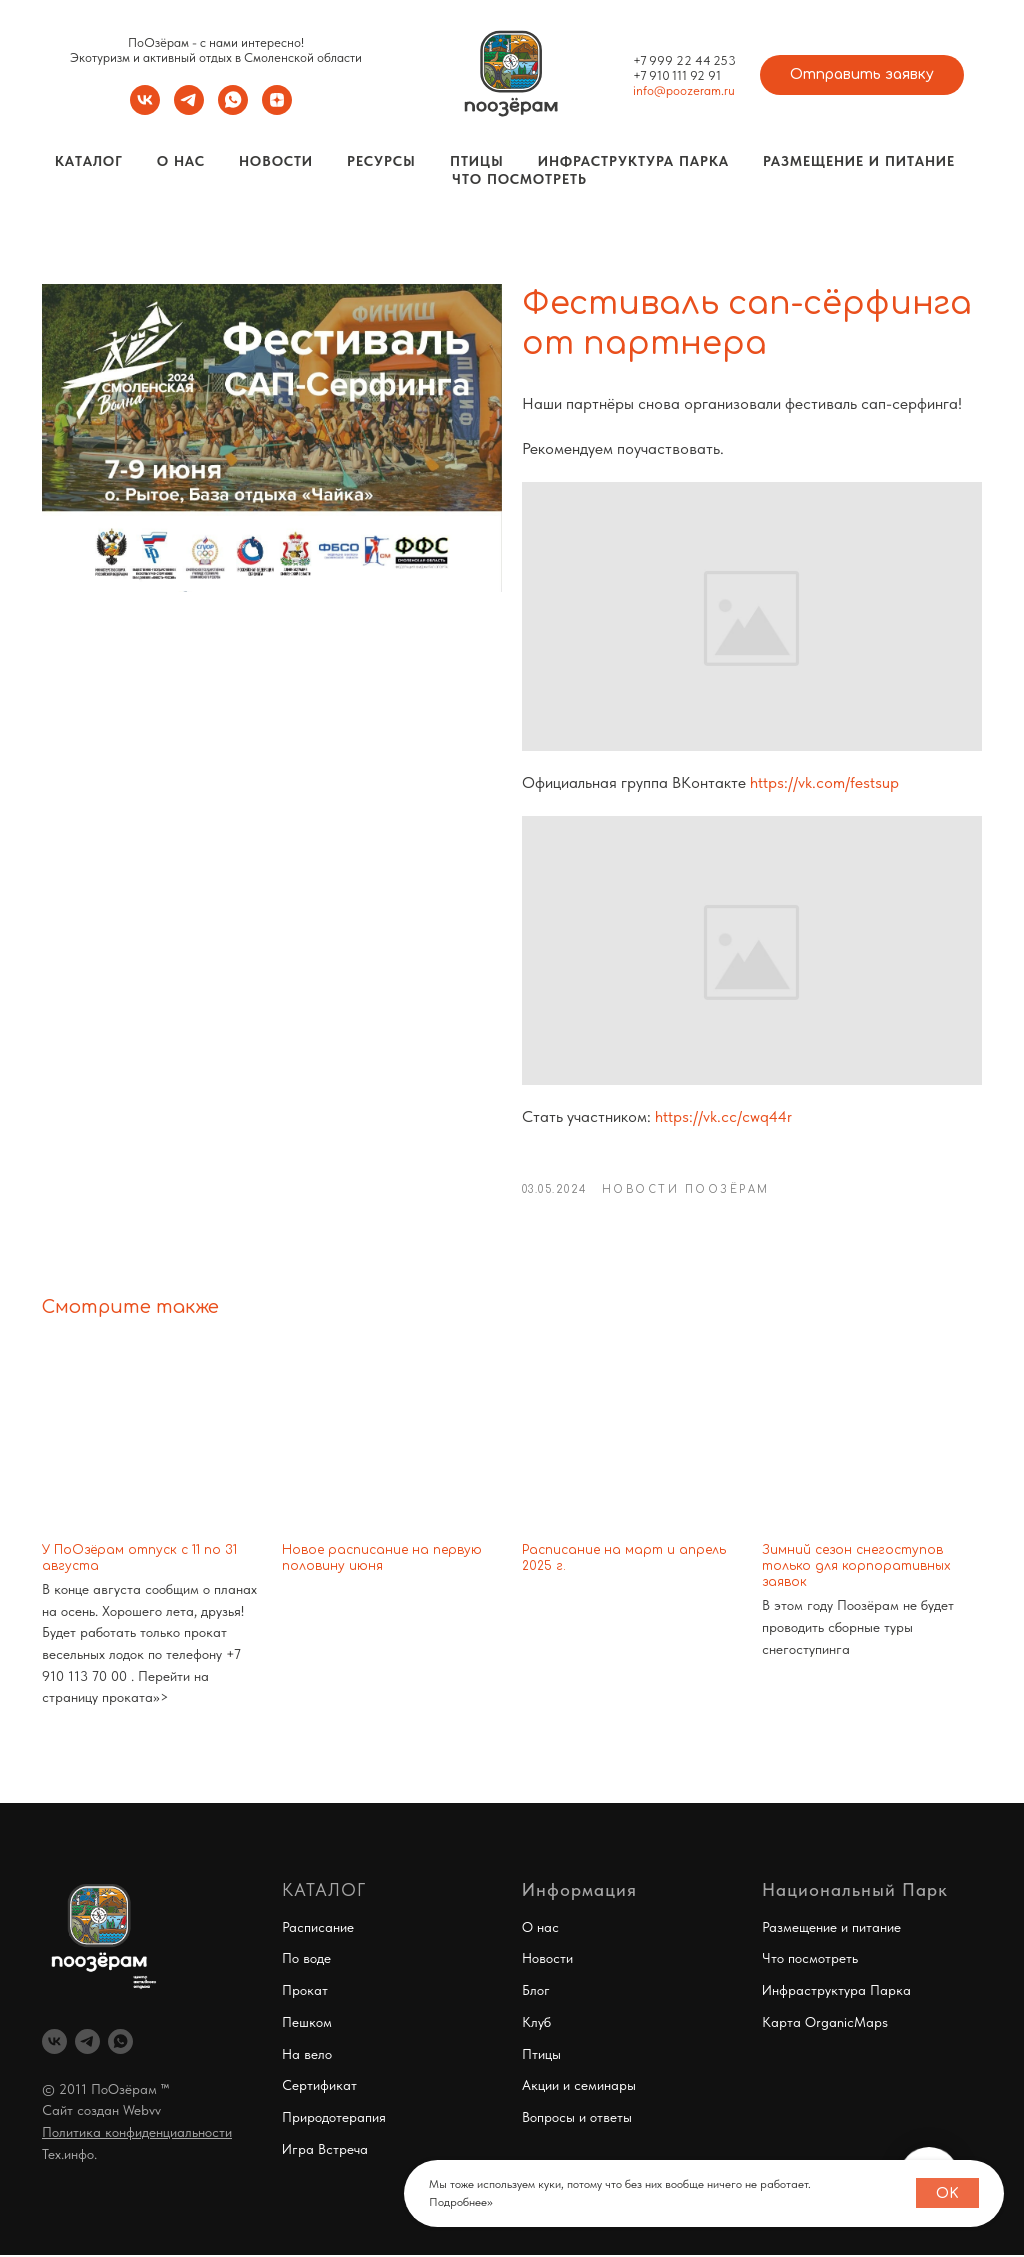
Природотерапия (334, 2118)
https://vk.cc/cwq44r (723, 1116)
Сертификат (319, 2086)
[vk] (145, 109)
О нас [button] (181, 161)
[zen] (277, 109)
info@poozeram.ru (684, 90)
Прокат (305, 1991)
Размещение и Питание (859, 161)
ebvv (147, 2112)
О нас (540, 1928)
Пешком (307, 2023)
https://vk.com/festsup (824, 782)
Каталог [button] (89, 161)
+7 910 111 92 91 (677, 75)
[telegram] (189, 109)
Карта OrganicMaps (825, 2023)
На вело (307, 2055)
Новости (276, 161)
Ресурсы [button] (381, 161)
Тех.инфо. (69, 2155)
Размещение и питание (831, 1928)
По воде (306, 1960)
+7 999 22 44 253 (684, 60)
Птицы (477, 161)
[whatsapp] (233, 109)
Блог (536, 1991)
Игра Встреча (325, 2150)
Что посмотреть (519, 179)
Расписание (318, 1928)
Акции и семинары (579, 2086)
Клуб (536, 2023)
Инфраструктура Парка (633, 161)
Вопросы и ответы (577, 2118)
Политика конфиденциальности (137, 2133)
